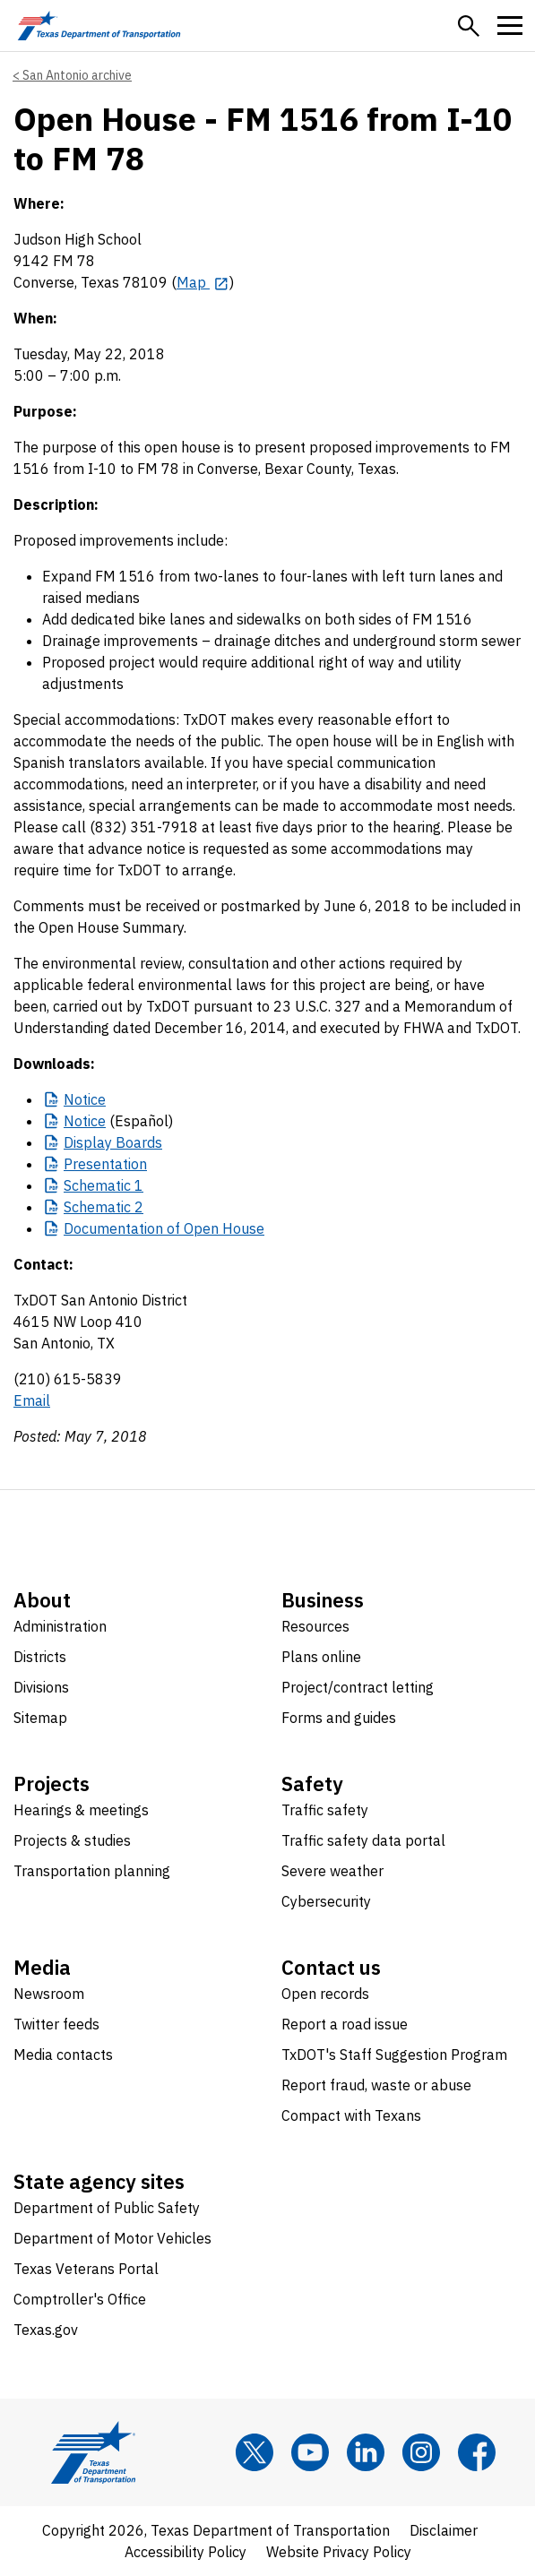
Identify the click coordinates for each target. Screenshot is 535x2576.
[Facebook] (477, 2452)
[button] (468, 26)
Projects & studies (72, 1840)
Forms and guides (338, 1718)
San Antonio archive (77, 75)
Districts (39, 1657)
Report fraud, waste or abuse (376, 2085)
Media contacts (63, 2054)
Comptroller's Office (79, 2299)
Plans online (321, 1657)
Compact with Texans (351, 2115)
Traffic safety (324, 1810)
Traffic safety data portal (363, 1840)
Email (31, 1400)
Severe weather (332, 1871)
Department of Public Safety (106, 2208)
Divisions (41, 1687)
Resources (315, 1626)
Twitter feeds (56, 2024)
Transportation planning (91, 1871)
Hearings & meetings (81, 1810)
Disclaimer (444, 2530)
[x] (254, 2452)
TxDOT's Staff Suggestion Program (394, 2054)
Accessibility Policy (185, 2552)
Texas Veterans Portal (86, 2269)
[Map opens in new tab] (203, 282)
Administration (60, 1626)
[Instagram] (421, 2452)
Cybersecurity (326, 1901)
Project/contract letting (357, 1687)
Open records (325, 1994)
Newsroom (48, 1994)
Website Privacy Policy (338, 2552)
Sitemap (40, 1718)
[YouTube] (310, 2452)
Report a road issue (344, 2024)
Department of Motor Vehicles (112, 2238)
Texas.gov (45, 2330)
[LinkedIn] (365, 2452)
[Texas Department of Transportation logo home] (99, 25)
